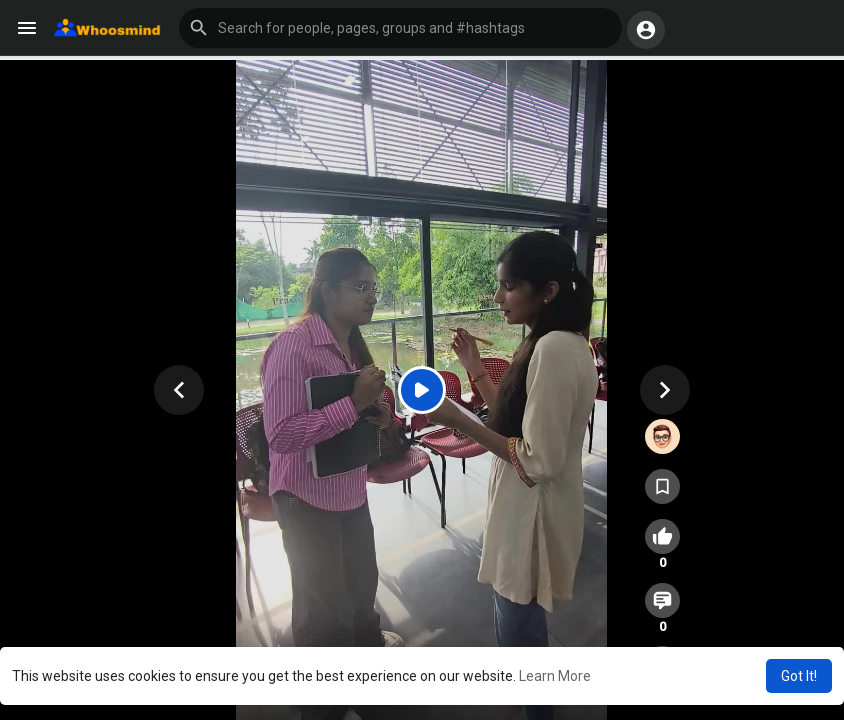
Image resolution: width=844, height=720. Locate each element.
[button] (400, 28)
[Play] (422, 390)
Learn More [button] (555, 676)
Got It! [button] (799, 676)
